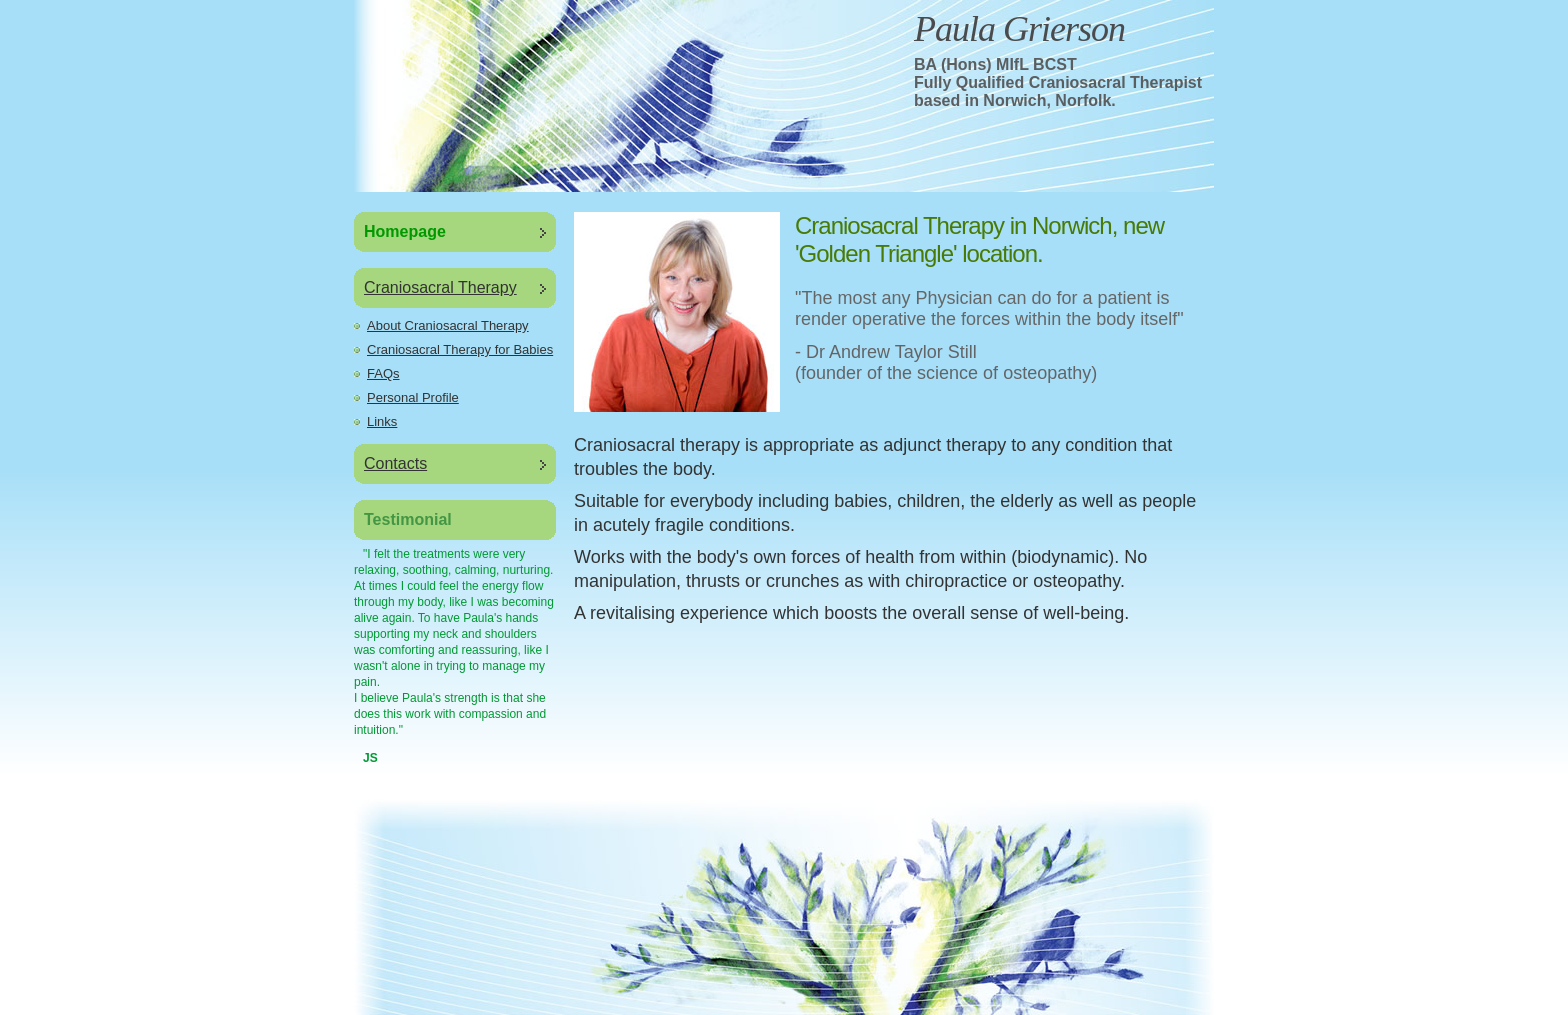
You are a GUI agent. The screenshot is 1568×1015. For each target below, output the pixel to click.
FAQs (383, 373)
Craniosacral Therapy (440, 287)
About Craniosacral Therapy (448, 325)
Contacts (395, 463)
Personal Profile (413, 397)
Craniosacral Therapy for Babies (460, 349)
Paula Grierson (1019, 29)
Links (382, 421)
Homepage (405, 231)
